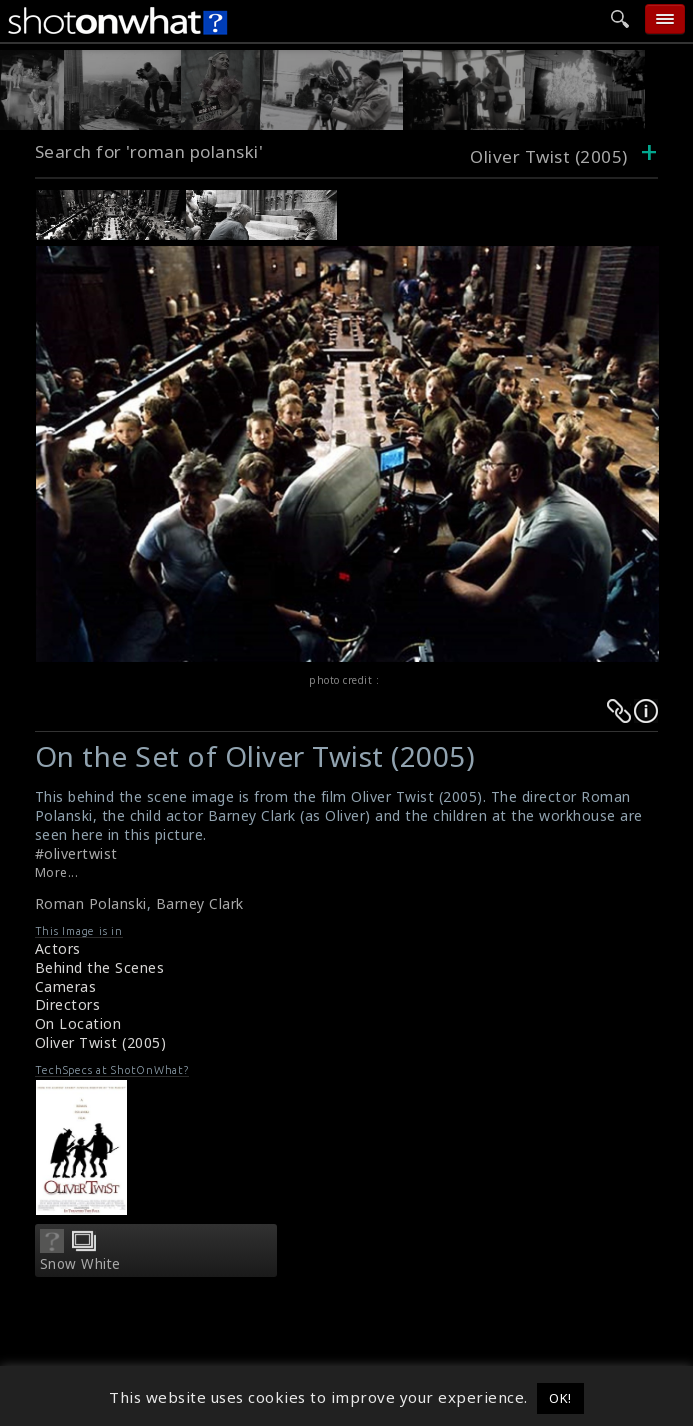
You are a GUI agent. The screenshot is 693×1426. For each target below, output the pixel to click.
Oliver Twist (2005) (101, 1042)
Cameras (66, 986)
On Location (78, 1023)
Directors (68, 1004)
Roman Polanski (91, 903)
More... (57, 872)
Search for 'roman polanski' (149, 151)
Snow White (80, 1264)
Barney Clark (200, 903)
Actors (58, 948)
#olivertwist (76, 853)
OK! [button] (560, 1398)
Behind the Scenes (100, 967)
